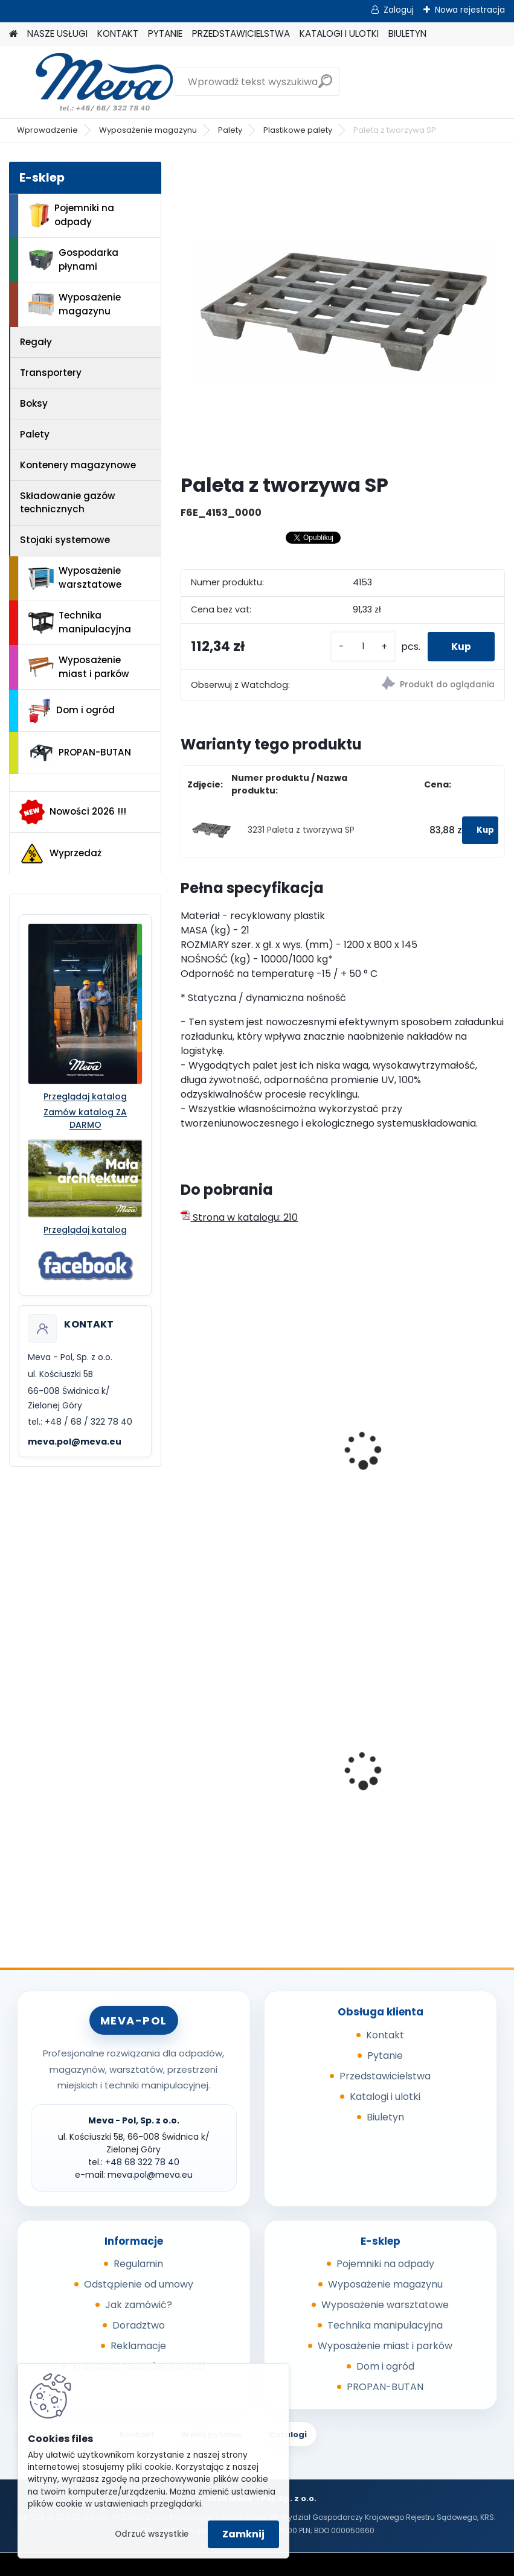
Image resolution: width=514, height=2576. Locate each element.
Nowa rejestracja (470, 10)
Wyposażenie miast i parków (78, 667)
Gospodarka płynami (73, 259)
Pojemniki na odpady (71, 215)
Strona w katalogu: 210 (239, 1217)
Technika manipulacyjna (79, 622)
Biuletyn (385, 2117)
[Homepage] (13, 34)
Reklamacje (138, 2346)
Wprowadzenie (47, 130)
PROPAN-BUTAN (79, 753)
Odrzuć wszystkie (151, 2534)
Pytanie (385, 2055)
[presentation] (186, 1437)
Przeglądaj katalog (85, 1096)
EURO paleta (217, 1459)
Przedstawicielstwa (385, 2076)
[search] (325, 86)
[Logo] (92, 82)
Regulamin (138, 2264)
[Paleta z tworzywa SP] (343, 312)
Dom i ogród (71, 711)
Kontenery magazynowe (78, 465)
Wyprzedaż (60, 854)
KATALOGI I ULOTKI (339, 33)
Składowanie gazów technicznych (67, 502)
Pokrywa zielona (228, 1782)
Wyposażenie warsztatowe (74, 577)
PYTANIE (165, 33)
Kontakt (385, 2035)
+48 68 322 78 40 (142, 2162)
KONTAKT (117, 33)
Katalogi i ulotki (385, 2097)
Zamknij (243, 2534)
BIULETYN (407, 33)
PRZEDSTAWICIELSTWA (241, 33)
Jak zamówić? (138, 2305)
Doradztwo (138, 2325)
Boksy (34, 403)
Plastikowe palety (297, 130)
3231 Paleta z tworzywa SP (301, 830)
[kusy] (362, 646)
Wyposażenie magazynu (148, 130)
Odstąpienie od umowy (138, 2284)
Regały (36, 342)
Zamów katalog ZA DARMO (85, 1118)
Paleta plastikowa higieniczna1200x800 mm (416, 1465)
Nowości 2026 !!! (72, 812)
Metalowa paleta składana (420, 1776)
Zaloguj (399, 10)
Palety (230, 130)
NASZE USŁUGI (57, 33)
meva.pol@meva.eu (74, 1442)
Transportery (51, 372)
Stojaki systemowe (65, 539)
